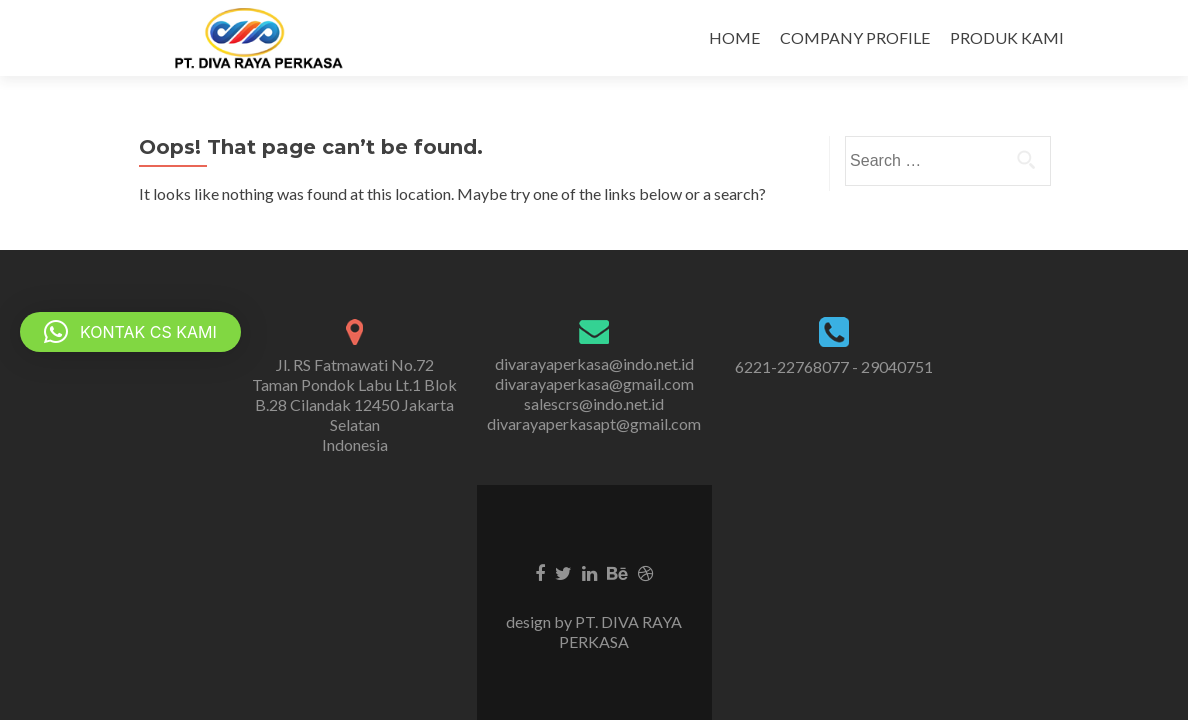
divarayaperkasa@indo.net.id (594, 363)
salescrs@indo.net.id (594, 403)
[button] (130, 332)
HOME (734, 37)
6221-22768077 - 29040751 (834, 366)
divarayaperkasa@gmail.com (594, 383)
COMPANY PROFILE (855, 37)
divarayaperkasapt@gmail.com (594, 423)
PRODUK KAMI (1007, 37)
